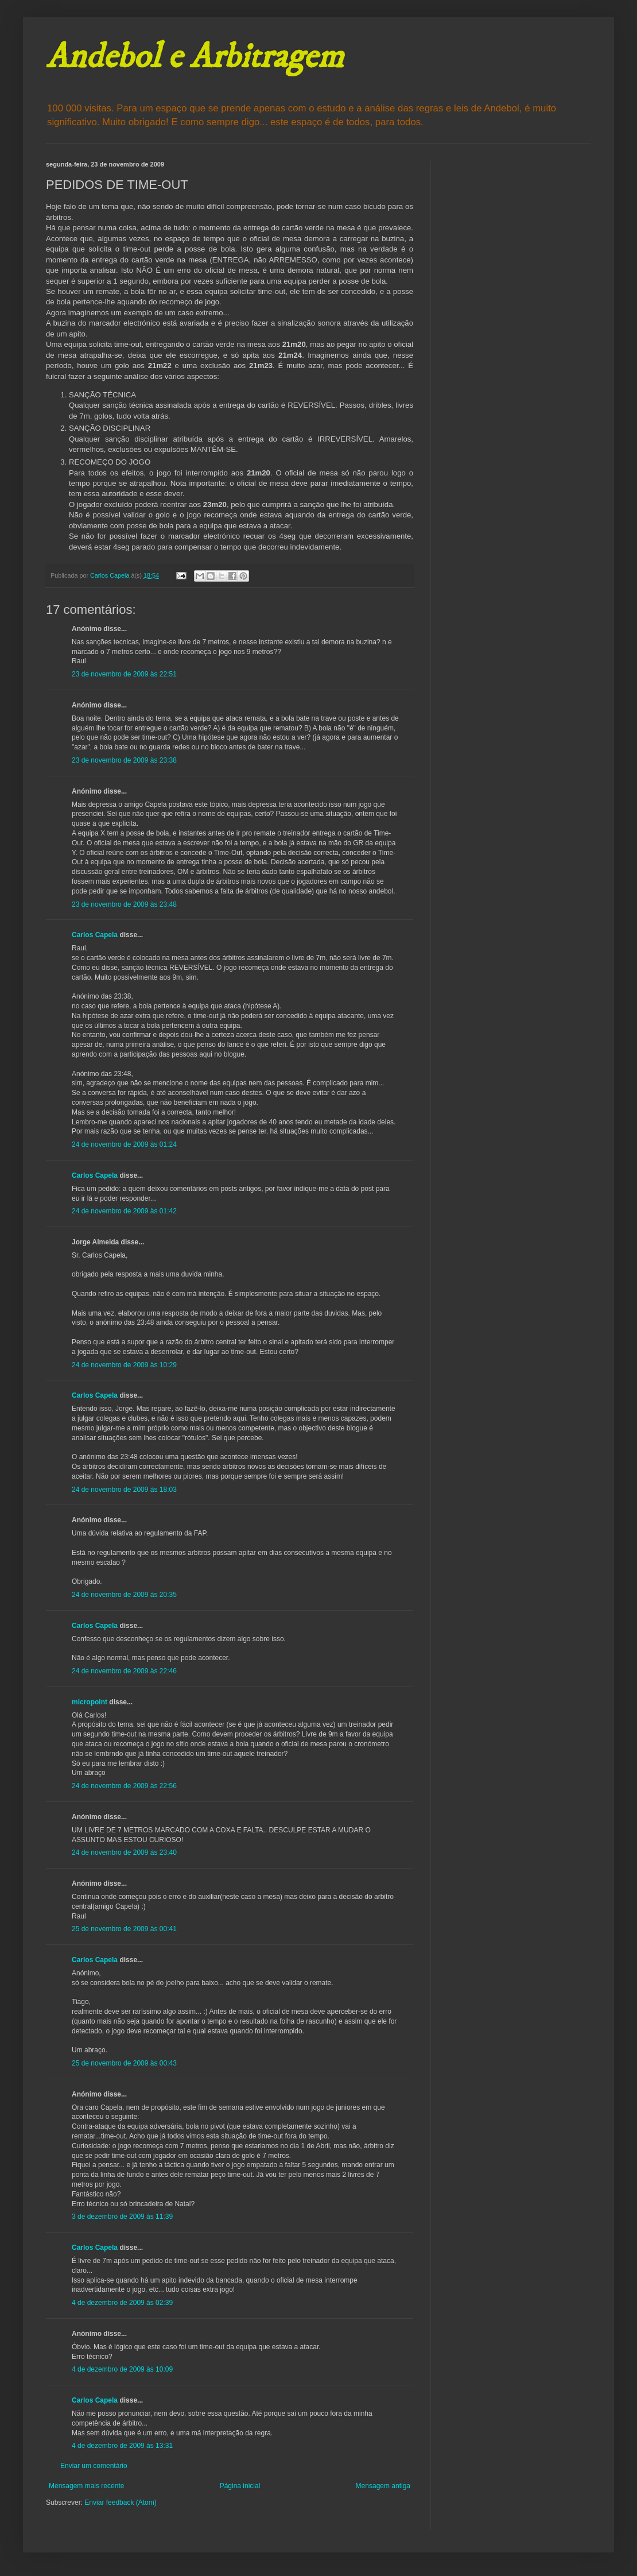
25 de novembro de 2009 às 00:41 (124, 1929)
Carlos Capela (95, 935)
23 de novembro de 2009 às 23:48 (124, 904)
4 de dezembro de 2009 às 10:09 (122, 2369)
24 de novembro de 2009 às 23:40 (124, 1852)
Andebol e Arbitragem (194, 57)
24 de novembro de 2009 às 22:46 (124, 1671)
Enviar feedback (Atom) (120, 2502)
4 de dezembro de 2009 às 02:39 (122, 2303)
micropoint (89, 1702)
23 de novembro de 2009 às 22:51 (124, 674)
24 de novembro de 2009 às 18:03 (124, 1490)
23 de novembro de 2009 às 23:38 (124, 760)
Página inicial (240, 2486)
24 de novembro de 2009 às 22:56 (124, 1786)
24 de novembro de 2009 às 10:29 (124, 1365)
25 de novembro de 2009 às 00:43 (124, 2063)
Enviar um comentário (93, 2466)
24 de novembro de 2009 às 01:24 (124, 1144)
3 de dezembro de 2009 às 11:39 (122, 2217)
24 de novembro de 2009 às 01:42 (124, 1211)
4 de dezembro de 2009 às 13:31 (122, 2446)
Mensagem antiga (383, 2486)
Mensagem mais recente (86, 2486)
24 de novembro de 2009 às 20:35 (124, 1595)
